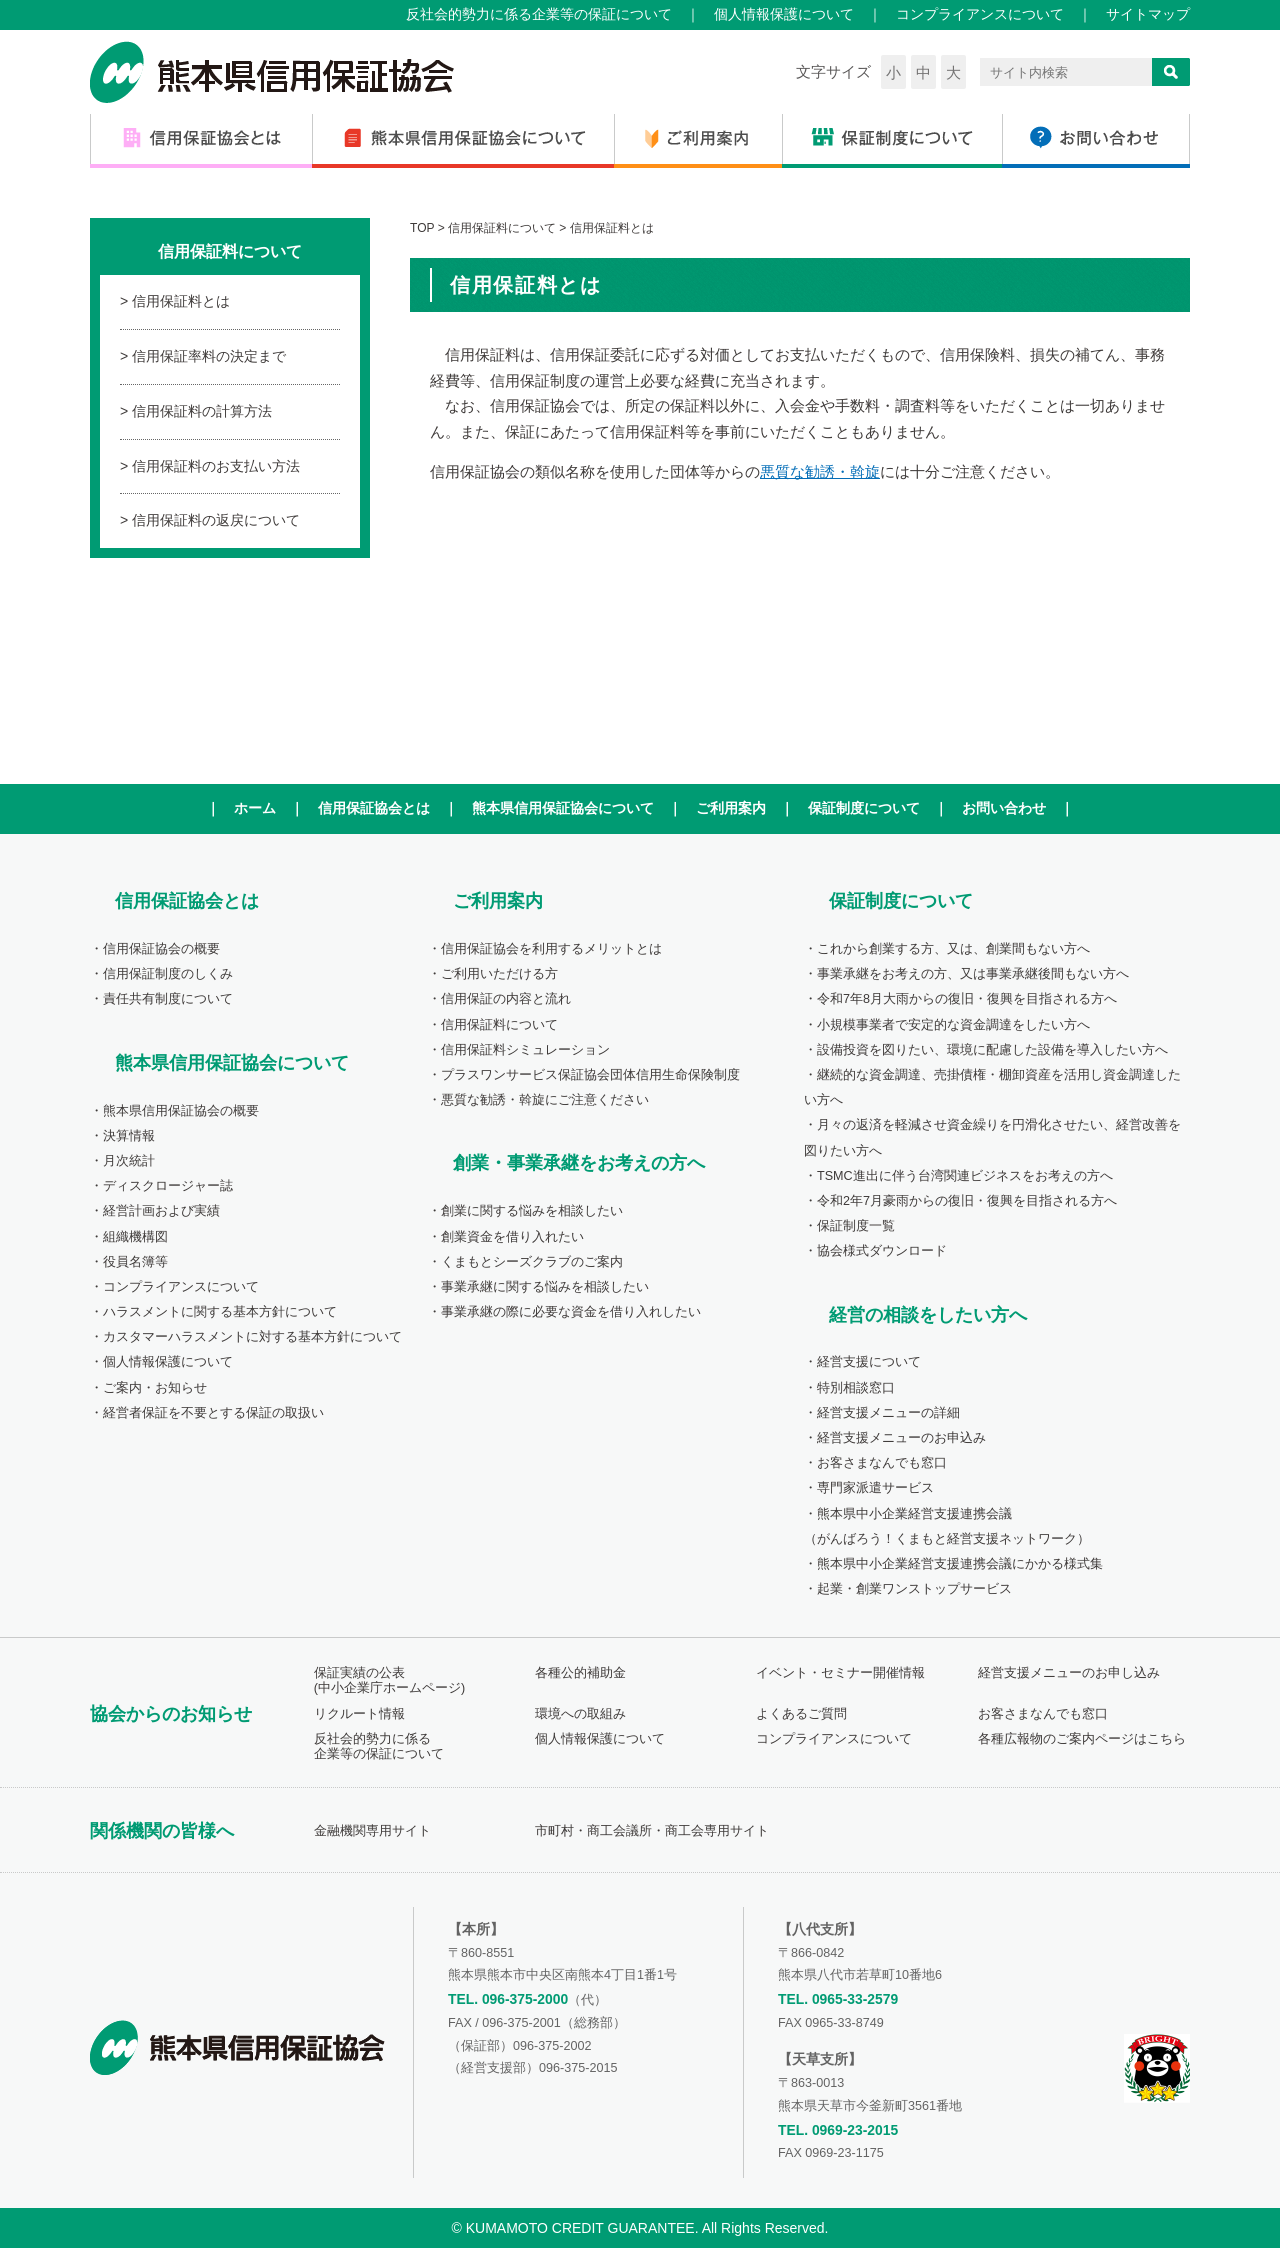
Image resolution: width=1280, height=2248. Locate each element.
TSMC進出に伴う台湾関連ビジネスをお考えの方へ (965, 1176)
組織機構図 (135, 1237)
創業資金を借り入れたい (512, 1237)
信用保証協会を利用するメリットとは (551, 949)
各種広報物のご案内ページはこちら (1082, 1739)
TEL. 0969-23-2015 (838, 2130)
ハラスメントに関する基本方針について (220, 1312)
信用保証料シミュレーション (525, 1050)
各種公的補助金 (580, 1673)
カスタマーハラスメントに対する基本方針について (252, 1337)
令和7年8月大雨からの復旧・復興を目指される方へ (967, 999)
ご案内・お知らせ (155, 1388)
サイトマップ (1148, 14)
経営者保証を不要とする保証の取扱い (213, 1413)
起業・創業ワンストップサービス (914, 1589)
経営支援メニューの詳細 (888, 1413)
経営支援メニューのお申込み (901, 1438)
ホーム (255, 808)
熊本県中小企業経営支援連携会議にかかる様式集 (960, 1564)
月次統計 (129, 1161)
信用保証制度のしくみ (168, 974)
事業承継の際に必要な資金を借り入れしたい (571, 1312)
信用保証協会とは (374, 808)
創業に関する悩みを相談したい (532, 1211)
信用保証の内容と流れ (506, 999)
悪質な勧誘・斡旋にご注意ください (545, 1100)
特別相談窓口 (856, 1388)
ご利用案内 (731, 808)
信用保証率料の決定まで (209, 356)
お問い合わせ (1004, 808)
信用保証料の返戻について (216, 520)
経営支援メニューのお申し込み (1069, 1673)
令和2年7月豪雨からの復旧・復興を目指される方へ (967, 1201)
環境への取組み (580, 1714)
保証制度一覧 (856, 1226)
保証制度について (864, 808)
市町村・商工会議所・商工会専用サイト (652, 1831)
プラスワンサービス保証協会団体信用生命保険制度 (590, 1075)
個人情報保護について (784, 14)
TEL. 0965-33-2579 (838, 1999)
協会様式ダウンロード (882, 1251)
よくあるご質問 (801, 1714)
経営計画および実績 (161, 1211)
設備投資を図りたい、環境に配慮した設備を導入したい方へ (992, 1050)
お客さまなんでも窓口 (882, 1463)
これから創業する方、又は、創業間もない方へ (953, 949)
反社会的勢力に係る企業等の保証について (539, 14)
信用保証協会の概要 (161, 949)
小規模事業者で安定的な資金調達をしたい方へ (953, 1025)
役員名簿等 (135, 1262)
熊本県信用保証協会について (563, 808)
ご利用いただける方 (499, 974)
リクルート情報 (359, 1714)
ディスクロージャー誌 (168, 1186)
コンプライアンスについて (980, 14)
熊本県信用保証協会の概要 (181, 1111)
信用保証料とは (181, 301)
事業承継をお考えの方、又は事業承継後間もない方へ (973, 974)
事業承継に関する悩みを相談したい (545, 1287)
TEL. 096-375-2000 (508, 1999)
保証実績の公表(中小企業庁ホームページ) (389, 1680)
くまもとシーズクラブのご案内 (532, 1262)
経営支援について (869, 1362)
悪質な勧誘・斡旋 (820, 471)
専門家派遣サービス (875, 1488)
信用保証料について (499, 1025)
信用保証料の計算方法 (202, 411)
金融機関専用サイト (372, 1831)
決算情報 (129, 1136)
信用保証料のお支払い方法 (216, 466)
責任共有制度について (168, 999)
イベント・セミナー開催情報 (840, 1673)
